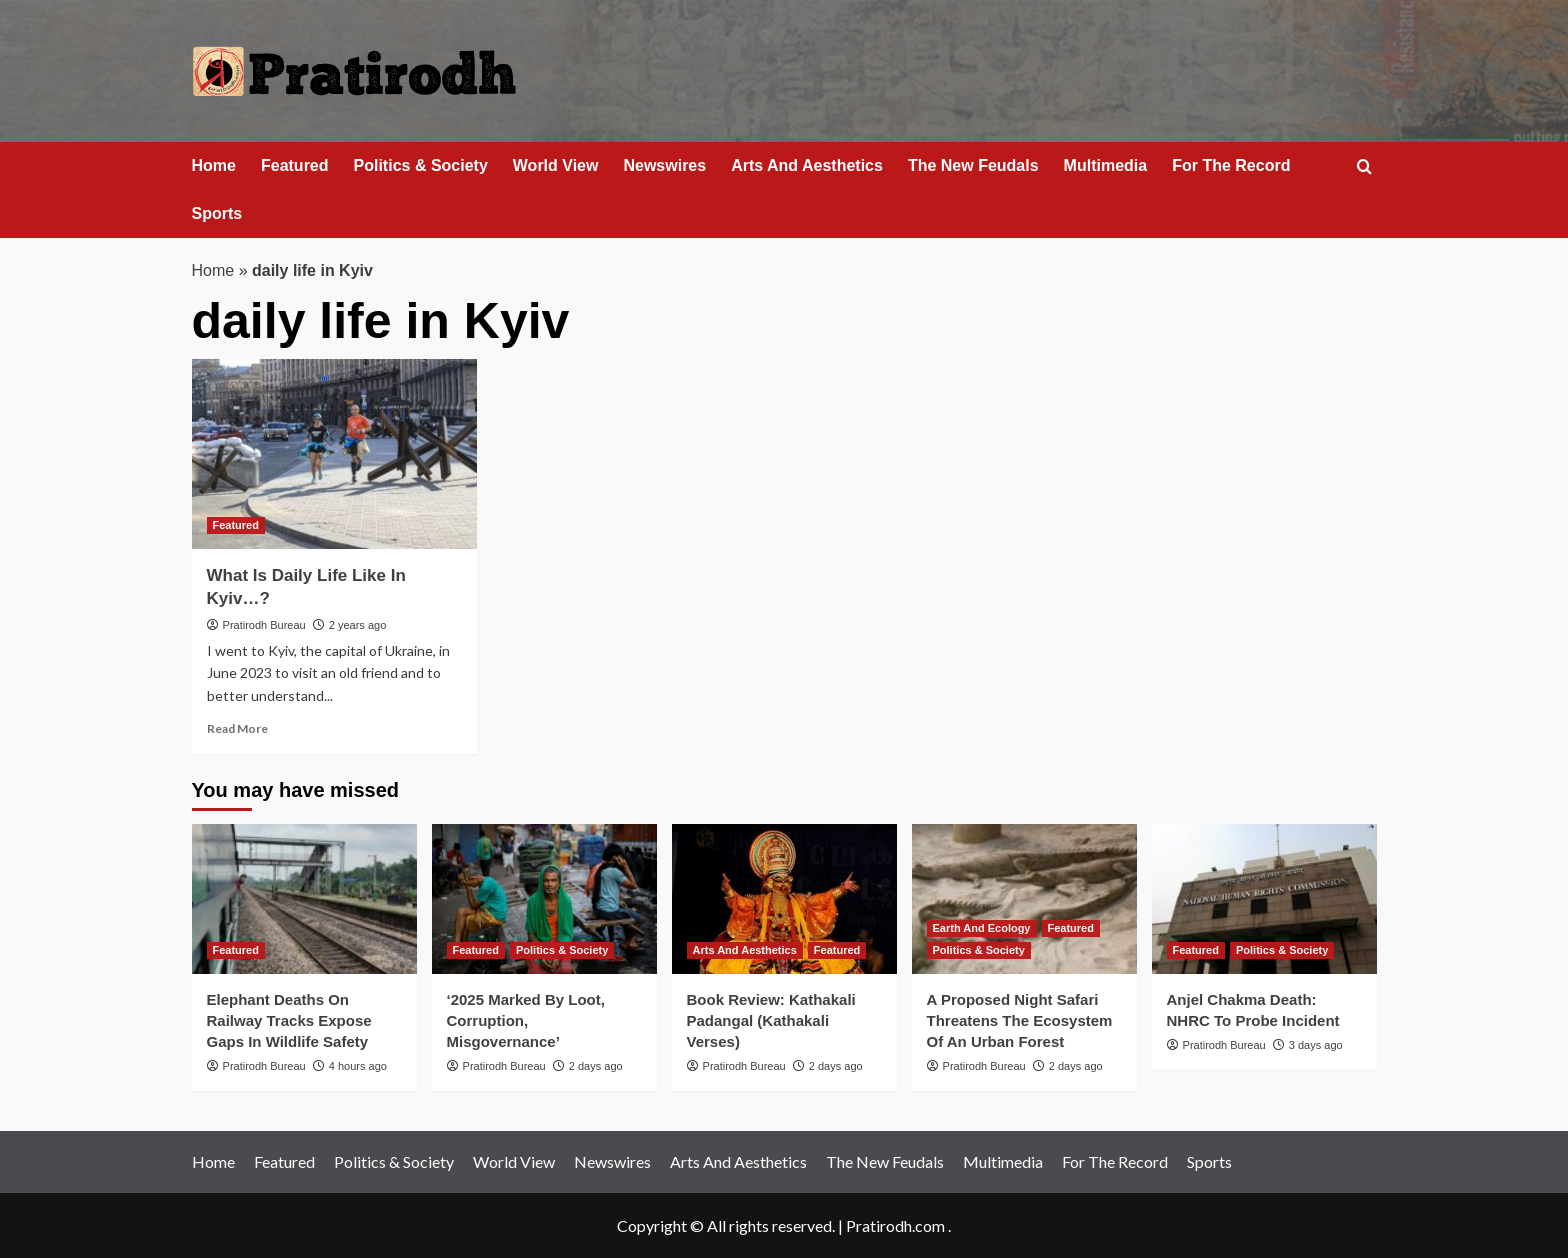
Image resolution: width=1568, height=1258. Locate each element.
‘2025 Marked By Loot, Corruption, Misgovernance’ (526, 1020)
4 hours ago (358, 1066)
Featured (295, 165)
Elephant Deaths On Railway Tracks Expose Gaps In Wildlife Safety (289, 1020)
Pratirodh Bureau (264, 625)
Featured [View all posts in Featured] (236, 525)
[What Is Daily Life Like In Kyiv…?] (334, 454)
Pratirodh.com (895, 1225)
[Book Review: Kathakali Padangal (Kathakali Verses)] (784, 899)
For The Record (1231, 165)
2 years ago (357, 625)
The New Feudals (973, 165)
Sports (217, 213)
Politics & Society (421, 165)
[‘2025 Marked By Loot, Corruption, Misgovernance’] (544, 899)
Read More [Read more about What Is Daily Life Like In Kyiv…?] (237, 728)
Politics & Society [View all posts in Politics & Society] (562, 950)
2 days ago (596, 1066)
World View (556, 165)
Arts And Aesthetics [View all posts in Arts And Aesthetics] (745, 950)
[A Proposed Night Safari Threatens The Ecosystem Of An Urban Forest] (1024, 899)
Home (214, 165)
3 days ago (1316, 1045)
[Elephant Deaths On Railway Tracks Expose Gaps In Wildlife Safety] (304, 899)
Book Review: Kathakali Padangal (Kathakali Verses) (771, 1020)
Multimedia (1106, 165)
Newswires (664, 165)
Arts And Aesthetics (807, 165)
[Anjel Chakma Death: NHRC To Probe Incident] (1264, 899)
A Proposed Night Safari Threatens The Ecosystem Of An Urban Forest (1020, 1020)
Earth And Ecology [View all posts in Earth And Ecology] (982, 928)
